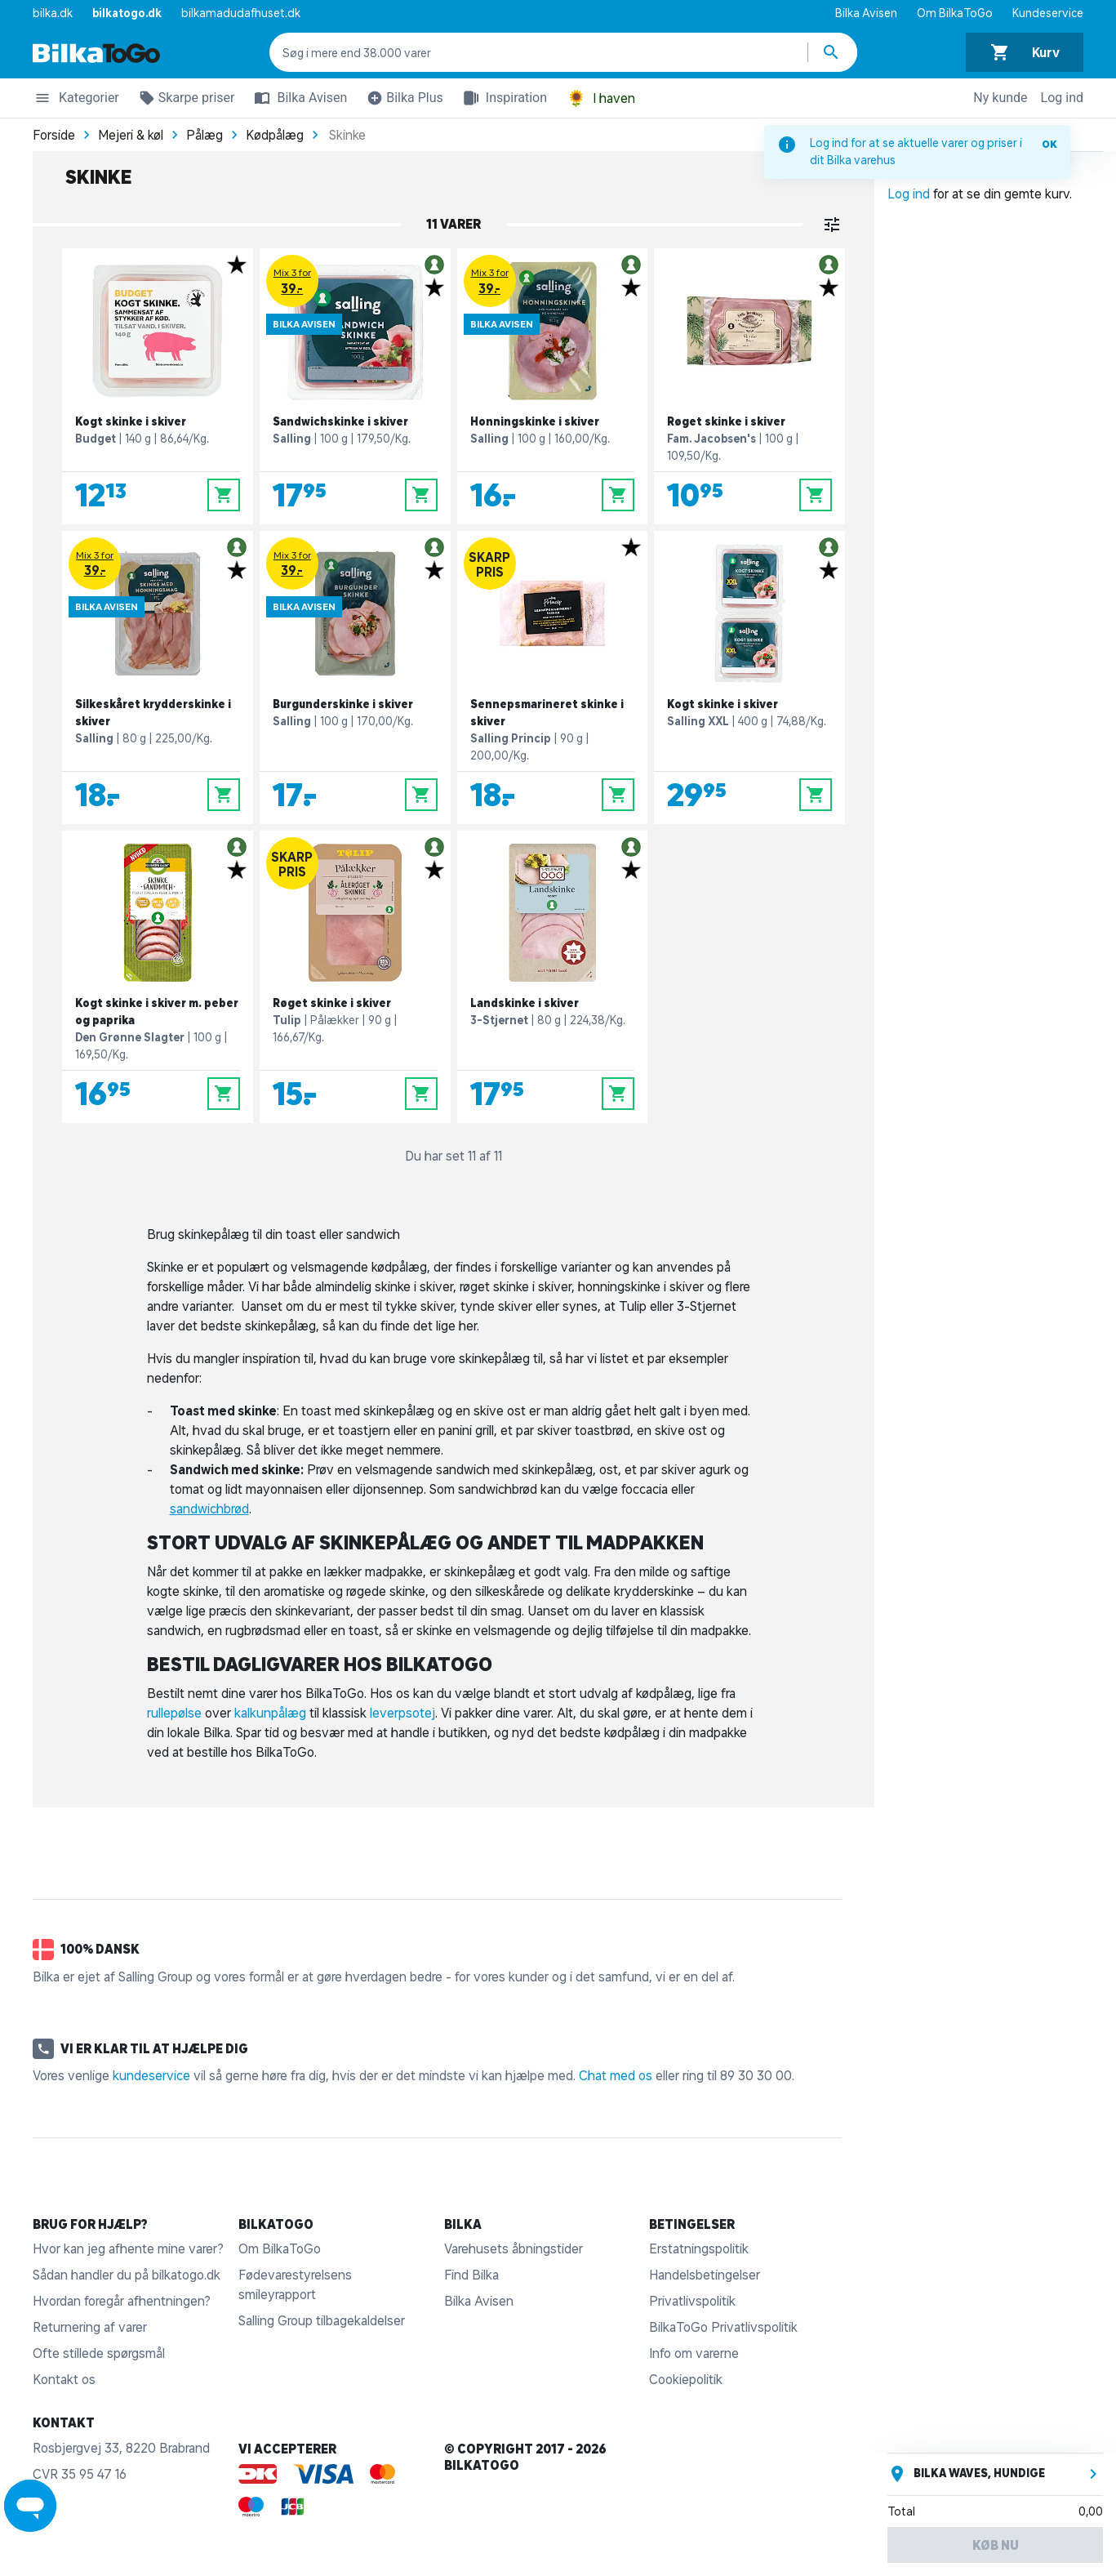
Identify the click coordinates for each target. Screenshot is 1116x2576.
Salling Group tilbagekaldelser (321, 2320)
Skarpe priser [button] (183, 100)
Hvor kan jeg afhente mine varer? (128, 2248)
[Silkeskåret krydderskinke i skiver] (157, 677)
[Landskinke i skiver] (552, 977)
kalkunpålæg (270, 1712)
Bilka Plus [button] (401, 100)
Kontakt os (64, 2379)
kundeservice (151, 2075)
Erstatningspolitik (699, 2248)
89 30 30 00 (756, 2075)
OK (1049, 144)
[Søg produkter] (832, 52)
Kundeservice (1047, 13)
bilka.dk (53, 13)
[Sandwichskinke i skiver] (355, 386)
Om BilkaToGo (955, 13)
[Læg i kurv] (223, 495)
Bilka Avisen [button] (297, 98)
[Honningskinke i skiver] (552, 386)
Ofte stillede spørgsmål (99, 2353)
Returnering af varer (90, 2327)
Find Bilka (471, 2274)
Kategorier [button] (76, 100)
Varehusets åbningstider (513, 2248)
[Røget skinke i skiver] (749, 386)
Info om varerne (694, 2353)
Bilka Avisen (866, 13)
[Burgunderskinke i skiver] (355, 677)
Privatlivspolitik (692, 2300)
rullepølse (174, 1712)
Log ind (1062, 97)
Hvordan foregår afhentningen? (122, 2300)
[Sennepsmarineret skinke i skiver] (552, 677)
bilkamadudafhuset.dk (240, 13)
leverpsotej (402, 1712)
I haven (601, 98)
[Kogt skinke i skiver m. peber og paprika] (157, 977)
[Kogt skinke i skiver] (157, 386)
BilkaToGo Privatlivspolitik (723, 2327)
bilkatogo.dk (127, 13)
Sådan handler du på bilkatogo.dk (126, 2274)
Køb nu (995, 2545)
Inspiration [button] (501, 98)
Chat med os (615, 2075)
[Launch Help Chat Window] (30, 2506)
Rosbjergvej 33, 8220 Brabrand (121, 2447)
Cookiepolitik (686, 2379)
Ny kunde (1000, 97)
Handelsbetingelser (704, 2274)
